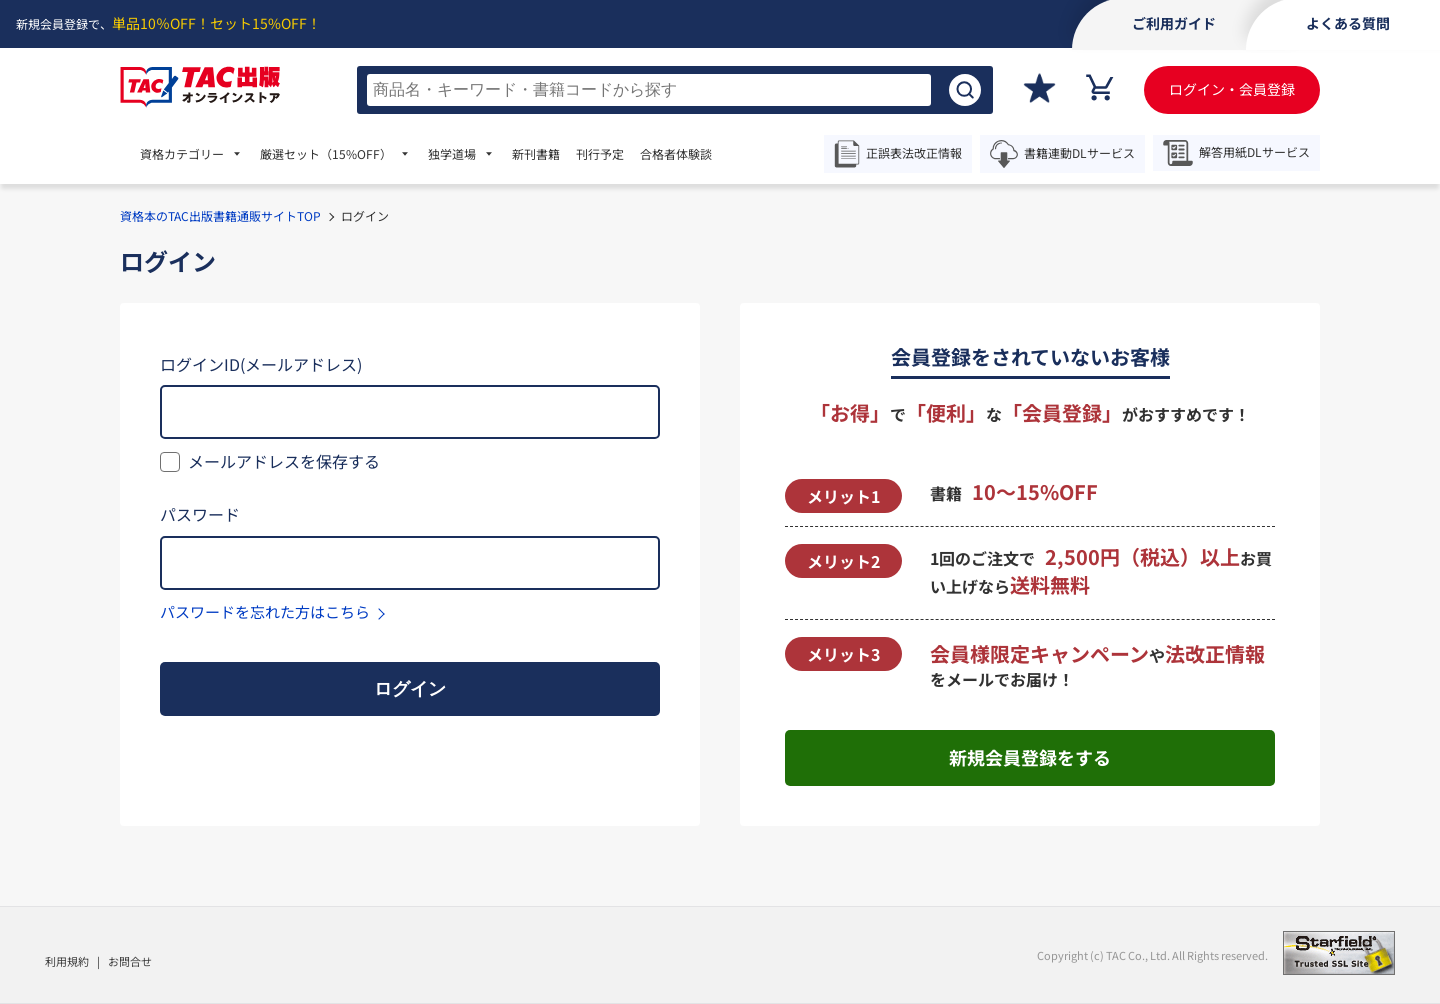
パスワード (200, 514)
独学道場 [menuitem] (452, 154)
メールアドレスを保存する (284, 461)
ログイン (410, 689)
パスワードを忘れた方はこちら (265, 611)
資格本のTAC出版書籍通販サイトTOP (220, 215)
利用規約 (67, 961)
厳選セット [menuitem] (326, 154)
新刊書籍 (536, 154)
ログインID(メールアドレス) (261, 364)
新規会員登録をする (1030, 757)
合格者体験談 (676, 154)
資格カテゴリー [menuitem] (182, 154)
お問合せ (130, 961)
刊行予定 (600, 154)
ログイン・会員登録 (1232, 89)
